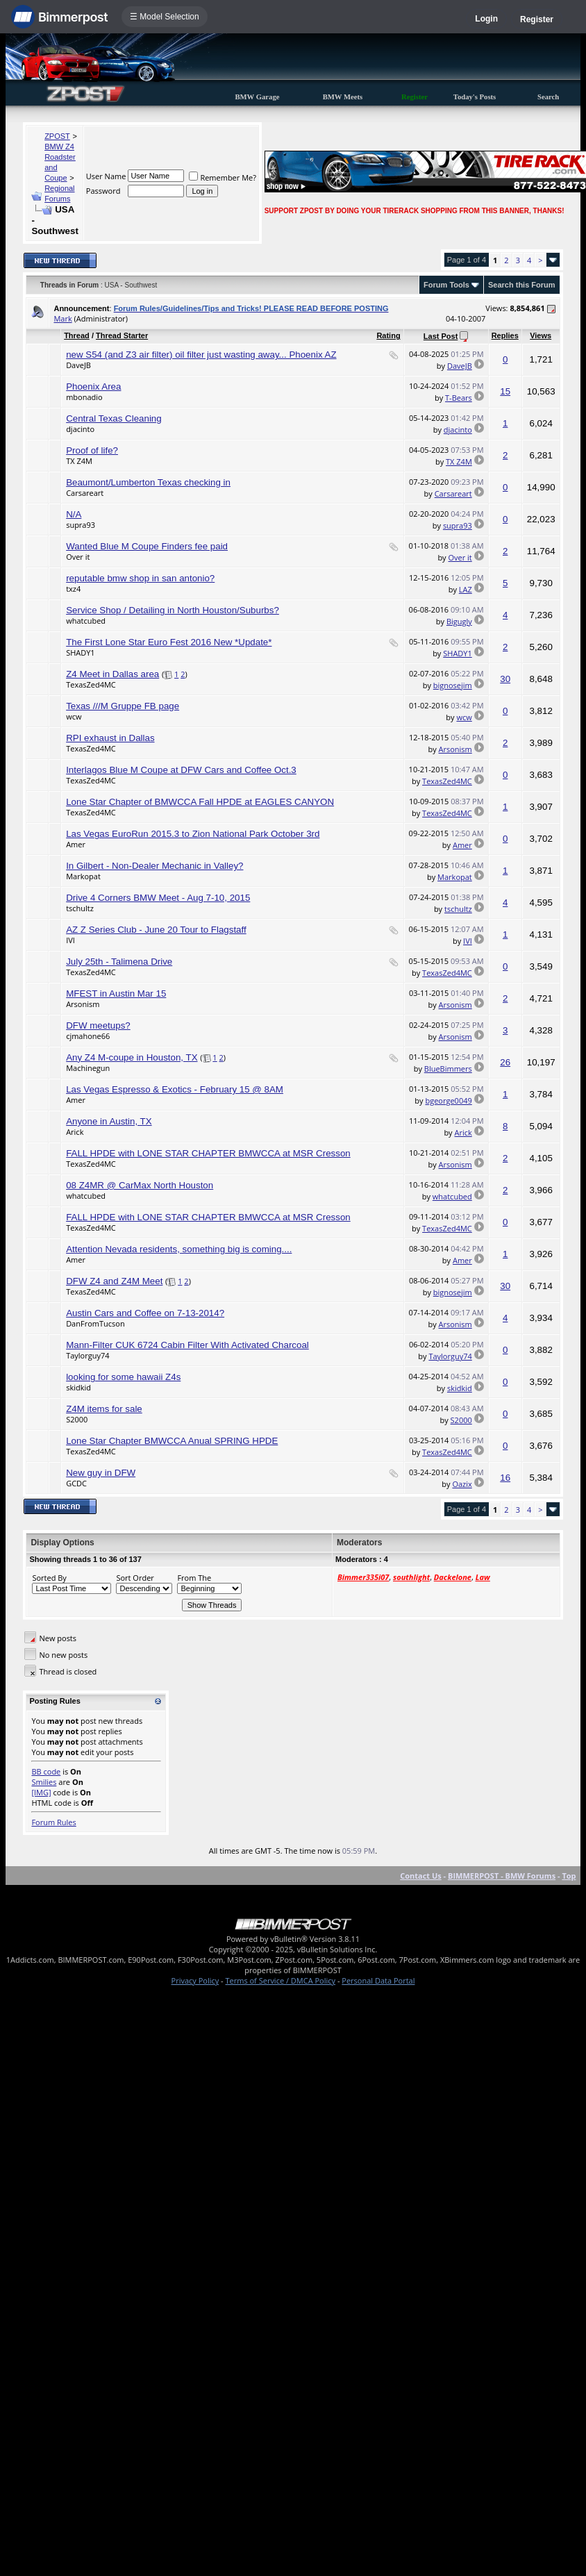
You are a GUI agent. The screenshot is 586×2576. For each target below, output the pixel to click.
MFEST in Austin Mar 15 (116, 993)
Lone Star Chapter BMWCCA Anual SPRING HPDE (172, 1441)
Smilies (43, 1782)
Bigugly (459, 621)
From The (194, 1577)
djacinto (80, 429)
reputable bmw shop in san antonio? (140, 578)
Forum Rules (53, 1822)
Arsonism (455, 749)
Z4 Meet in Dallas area (112, 674)
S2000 (76, 1419)
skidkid (78, 1387)
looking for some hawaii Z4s (123, 1377)
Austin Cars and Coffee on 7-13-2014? (145, 1313)
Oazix (461, 1484)
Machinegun (88, 1068)
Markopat (83, 876)
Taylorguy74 (87, 1355)
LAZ (465, 589)
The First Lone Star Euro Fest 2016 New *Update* (168, 642)
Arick (74, 1132)
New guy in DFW (100, 1473)
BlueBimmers (448, 1068)
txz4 (73, 588)
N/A (73, 514)
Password (103, 190)
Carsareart (84, 493)
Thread (77, 335)
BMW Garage (257, 97)
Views (540, 335)
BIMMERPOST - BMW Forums (501, 1875)
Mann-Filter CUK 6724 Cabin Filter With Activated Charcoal (187, 1345)
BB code (45, 1771)
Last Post (441, 336)
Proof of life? (92, 450)
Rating (388, 335)
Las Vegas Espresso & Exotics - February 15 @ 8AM (174, 1089)
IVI (70, 940)
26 (505, 1062)
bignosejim (452, 685)
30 (505, 679)
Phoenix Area (93, 386)
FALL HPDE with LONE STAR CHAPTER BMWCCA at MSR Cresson (208, 1153)
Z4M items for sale (104, 1409)
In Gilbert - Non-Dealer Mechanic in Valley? (154, 866)
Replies (505, 335)
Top (569, 1875)
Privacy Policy (195, 1980)
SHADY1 (80, 652)
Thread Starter (122, 335)
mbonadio (84, 397)
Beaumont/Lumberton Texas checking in (148, 482)
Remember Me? (222, 177)
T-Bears (458, 397)
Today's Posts (474, 97)
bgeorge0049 (448, 1100)
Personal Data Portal (378, 1980)
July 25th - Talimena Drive (119, 961)
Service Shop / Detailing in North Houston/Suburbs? (172, 610)
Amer (75, 844)
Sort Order (134, 1577)
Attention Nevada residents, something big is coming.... (179, 1249)
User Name (106, 176)
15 (505, 391)
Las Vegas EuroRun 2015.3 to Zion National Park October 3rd (192, 834)
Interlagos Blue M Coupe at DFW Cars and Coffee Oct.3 (181, 770)
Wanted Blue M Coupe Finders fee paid (147, 546)
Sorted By (49, 1577)
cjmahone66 (88, 1036)
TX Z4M (79, 461)
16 (505, 1477)
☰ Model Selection (164, 17)
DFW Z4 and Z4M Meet (114, 1281)
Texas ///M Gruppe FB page (122, 706)
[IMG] (41, 1792)
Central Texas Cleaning (114, 418)
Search (548, 97)
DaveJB (78, 365)
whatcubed (86, 620)
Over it (78, 556)
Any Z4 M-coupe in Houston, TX (131, 1057)
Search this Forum (521, 285)
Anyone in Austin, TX (109, 1121)
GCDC (76, 1483)
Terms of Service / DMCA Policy (280, 1980)
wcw (73, 716)
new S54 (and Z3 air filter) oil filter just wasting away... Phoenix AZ (201, 354)
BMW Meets (343, 97)
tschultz (80, 908)
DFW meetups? (98, 1025)
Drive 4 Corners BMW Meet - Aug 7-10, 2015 (158, 897)
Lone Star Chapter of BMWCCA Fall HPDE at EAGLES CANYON (200, 802)
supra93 (80, 525)
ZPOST (57, 136)
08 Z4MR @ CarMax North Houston (139, 1185)
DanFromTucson (95, 1323)
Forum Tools (446, 285)
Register (536, 19)
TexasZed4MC (91, 684)
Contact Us (421, 1875)
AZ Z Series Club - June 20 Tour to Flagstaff (156, 929)
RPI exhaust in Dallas (110, 738)
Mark (62, 318)
